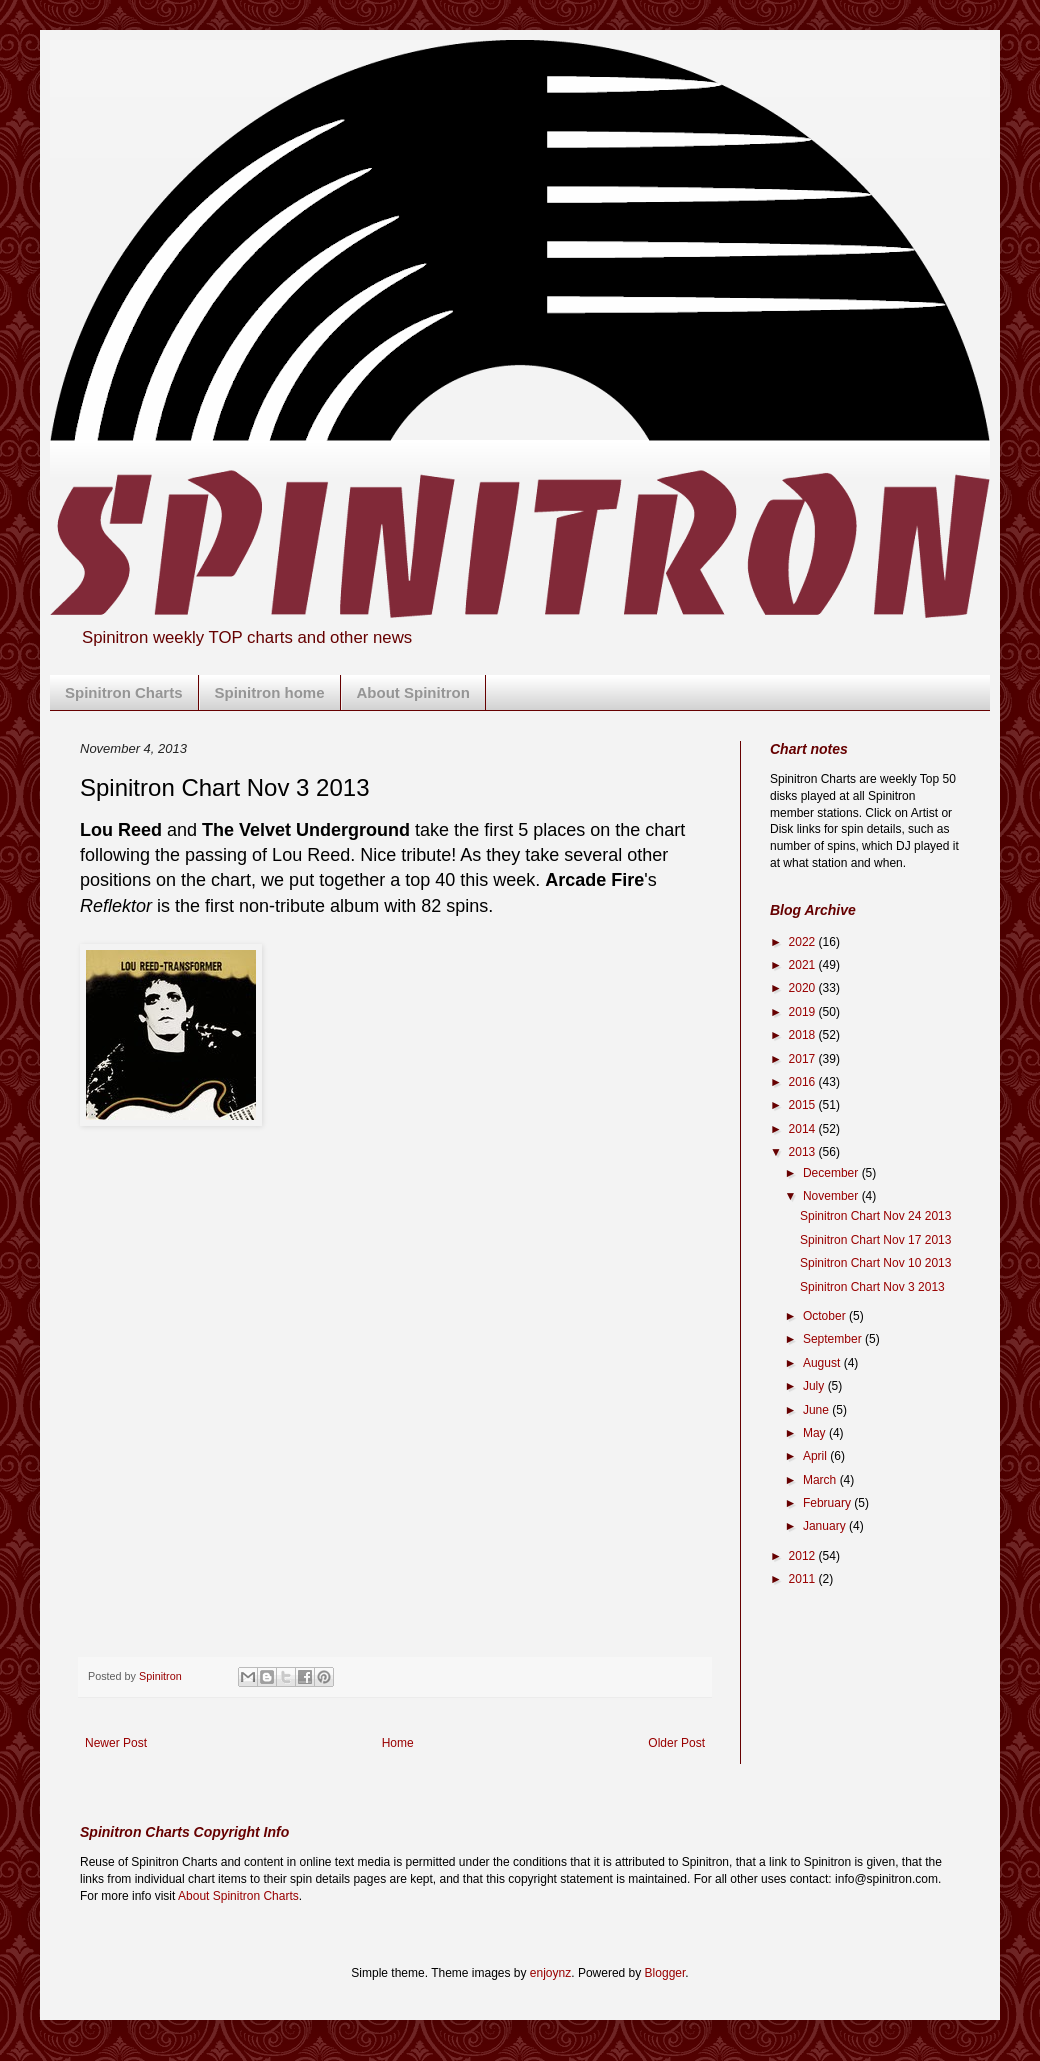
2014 (804, 1129)
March (821, 1480)
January (826, 1526)
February (828, 1503)
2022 (804, 942)
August (823, 1363)
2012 (804, 1556)
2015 (804, 1105)
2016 (804, 1082)
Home (398, 1743)
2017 (804, 1059)
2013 (804, 1152)
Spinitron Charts (124, 692)
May (816, 1433)
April (816, 1456)
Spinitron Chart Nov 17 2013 (875, 1240)
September (834, 1339)
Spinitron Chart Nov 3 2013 (872, 1287)
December (832, 1173)
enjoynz (550, 1973)
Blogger (665, 1973)
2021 (804, 965)
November (832, 1196)
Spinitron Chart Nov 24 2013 (875, 1216)
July (815, 1386)
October (826, 1316)
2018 (804, 1035)
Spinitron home (270, 692)
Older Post (676, 1743)
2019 (804, 1012)
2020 (804, 988)
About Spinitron (413, 692)
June (817, 1410)
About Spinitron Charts (238, 1896)
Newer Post (116, 1743)
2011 (804, 1579)
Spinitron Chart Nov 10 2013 (875, 1263)
